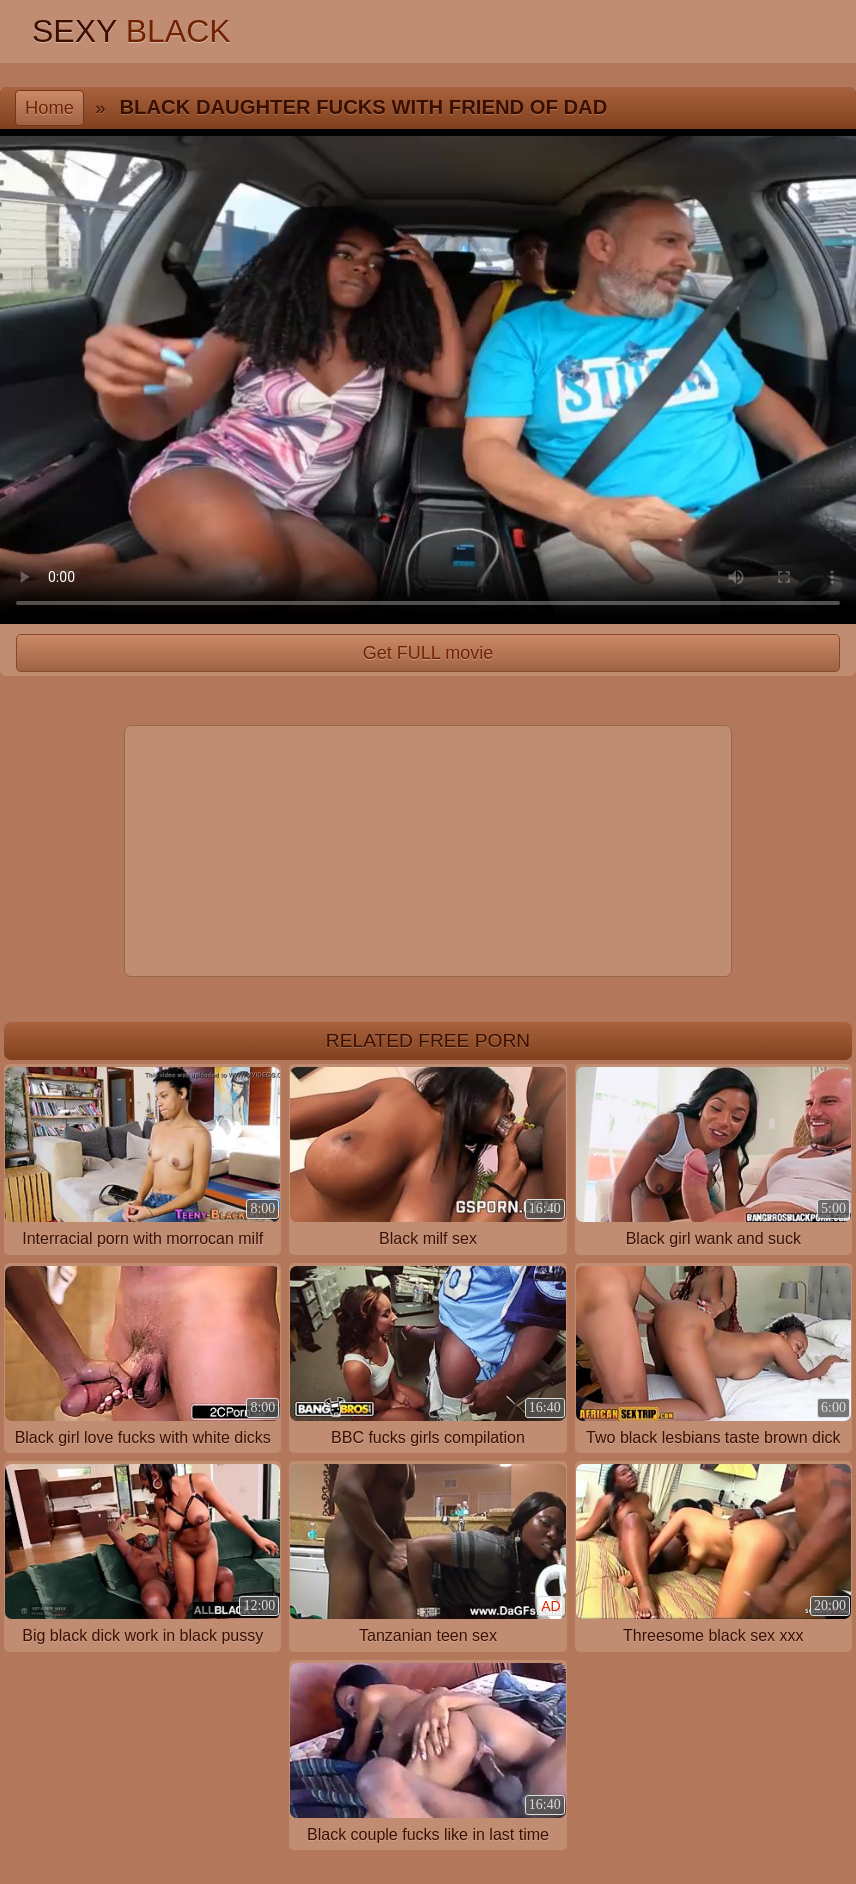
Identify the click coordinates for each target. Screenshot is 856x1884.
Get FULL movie (428, 653)
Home (49, 107)
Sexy (131, 31)
